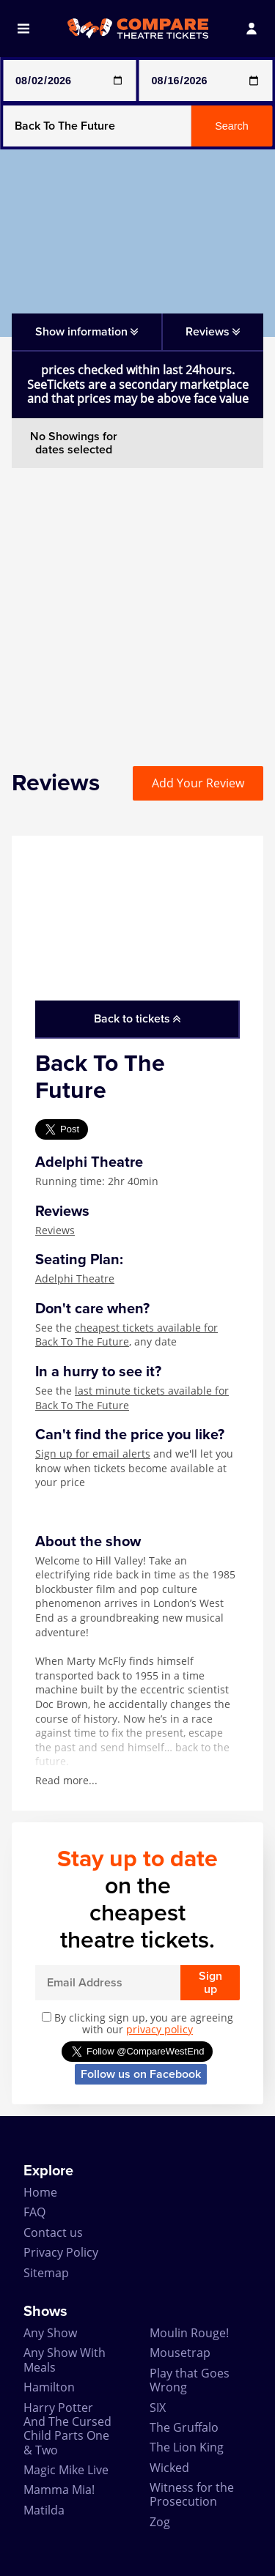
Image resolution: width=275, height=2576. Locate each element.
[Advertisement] (137, 605)
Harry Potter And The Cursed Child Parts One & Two (67, 2428)
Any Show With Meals (64, 2360)
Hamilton (49, 2387)
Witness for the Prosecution (192, 2494)
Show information (86, 331)
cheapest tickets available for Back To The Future (126, 1335)
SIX (158, 2407)
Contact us (53, 2232)
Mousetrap (180, 2353)
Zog (160, 2522)
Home (40, 2192)
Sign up (210, 1983)
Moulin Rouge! (189, 2333)
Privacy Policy (60, 2252)
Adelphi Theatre (74, 1278)
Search (232, 126)
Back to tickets (137, 1018)
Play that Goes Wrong (190, 2380)
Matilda (44, 2510)
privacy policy (159, 2029)
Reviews (55, 1230)
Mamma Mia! (59, 2490)
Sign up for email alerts (92, 1453)
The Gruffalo (184, 2427)
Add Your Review (198, 783)
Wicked (169, 2468)
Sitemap (46, 2273)
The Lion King (187, 2447)
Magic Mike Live (66, 2470)
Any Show (50, 2333)
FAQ (34, 2212)
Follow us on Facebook (141, 2074)
